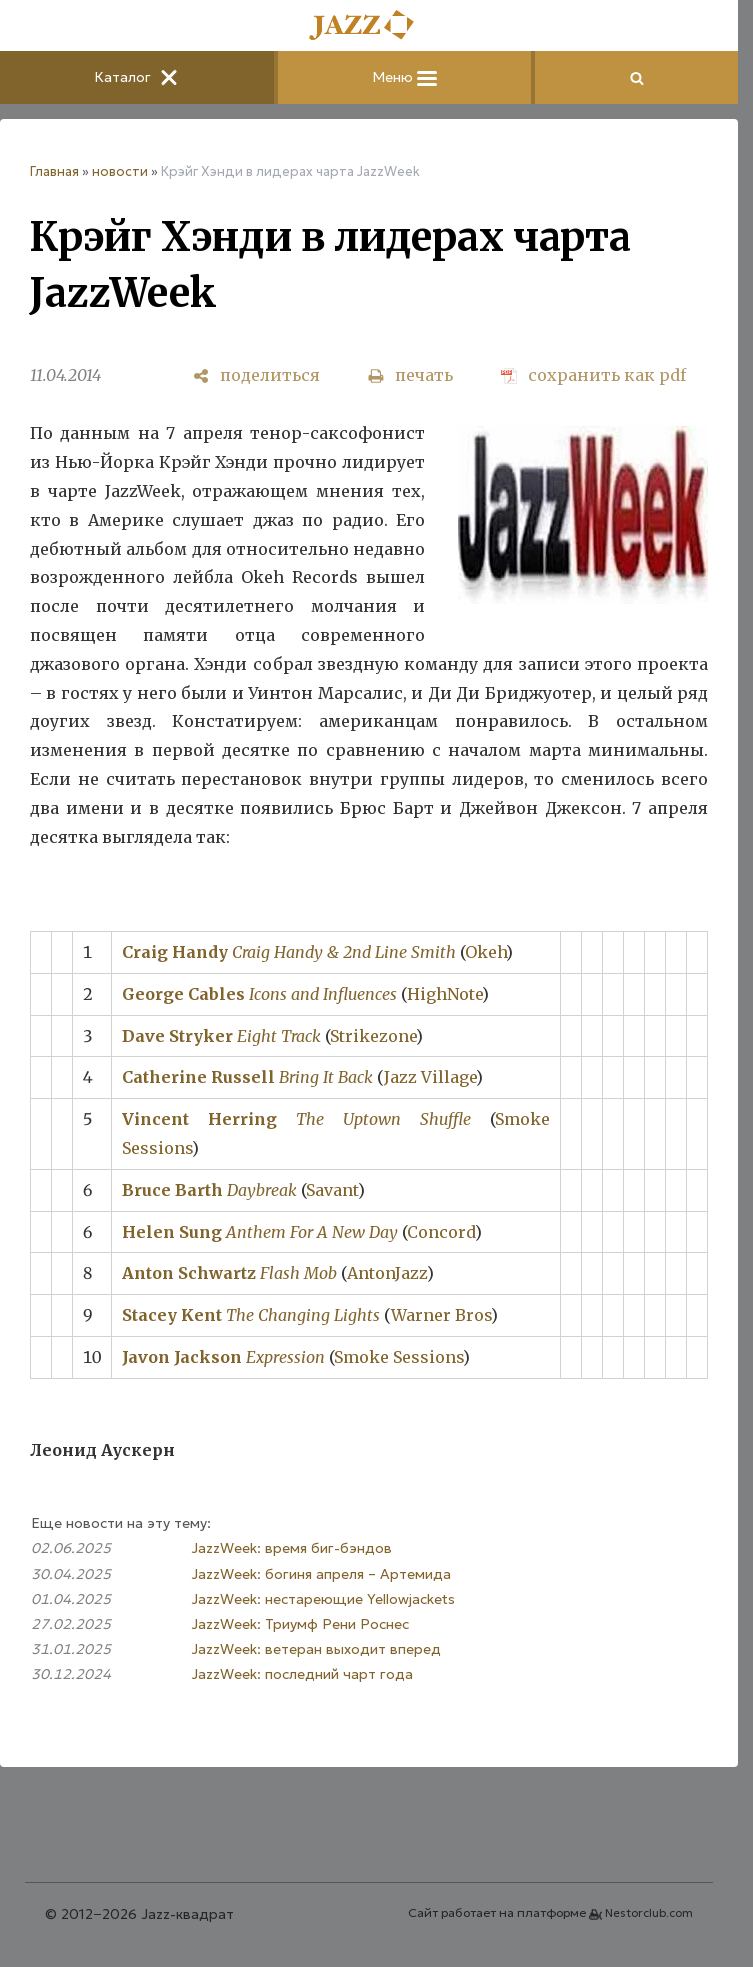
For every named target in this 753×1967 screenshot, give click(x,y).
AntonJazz (387, 1273)
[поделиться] (256, 375)
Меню (404, 77)
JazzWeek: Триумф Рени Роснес (300, 1624)
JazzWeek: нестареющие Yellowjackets (323, 1599)
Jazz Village (430, 1077)
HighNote (444, 994)
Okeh (485, 952)
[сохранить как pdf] (593, 375)
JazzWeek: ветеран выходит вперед (316, 1649)
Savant (332, 1190)
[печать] (410, 375)
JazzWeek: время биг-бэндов (291, 1548)
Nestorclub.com (649, 1913)
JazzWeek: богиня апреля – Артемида (321, 1574)
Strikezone (373, 1036)
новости (120, 171)
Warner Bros (441, 1315)
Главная (54, 171)
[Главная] (369, 26)
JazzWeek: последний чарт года (302, 1674)
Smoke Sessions (398, 1357)
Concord (441, 1232)
